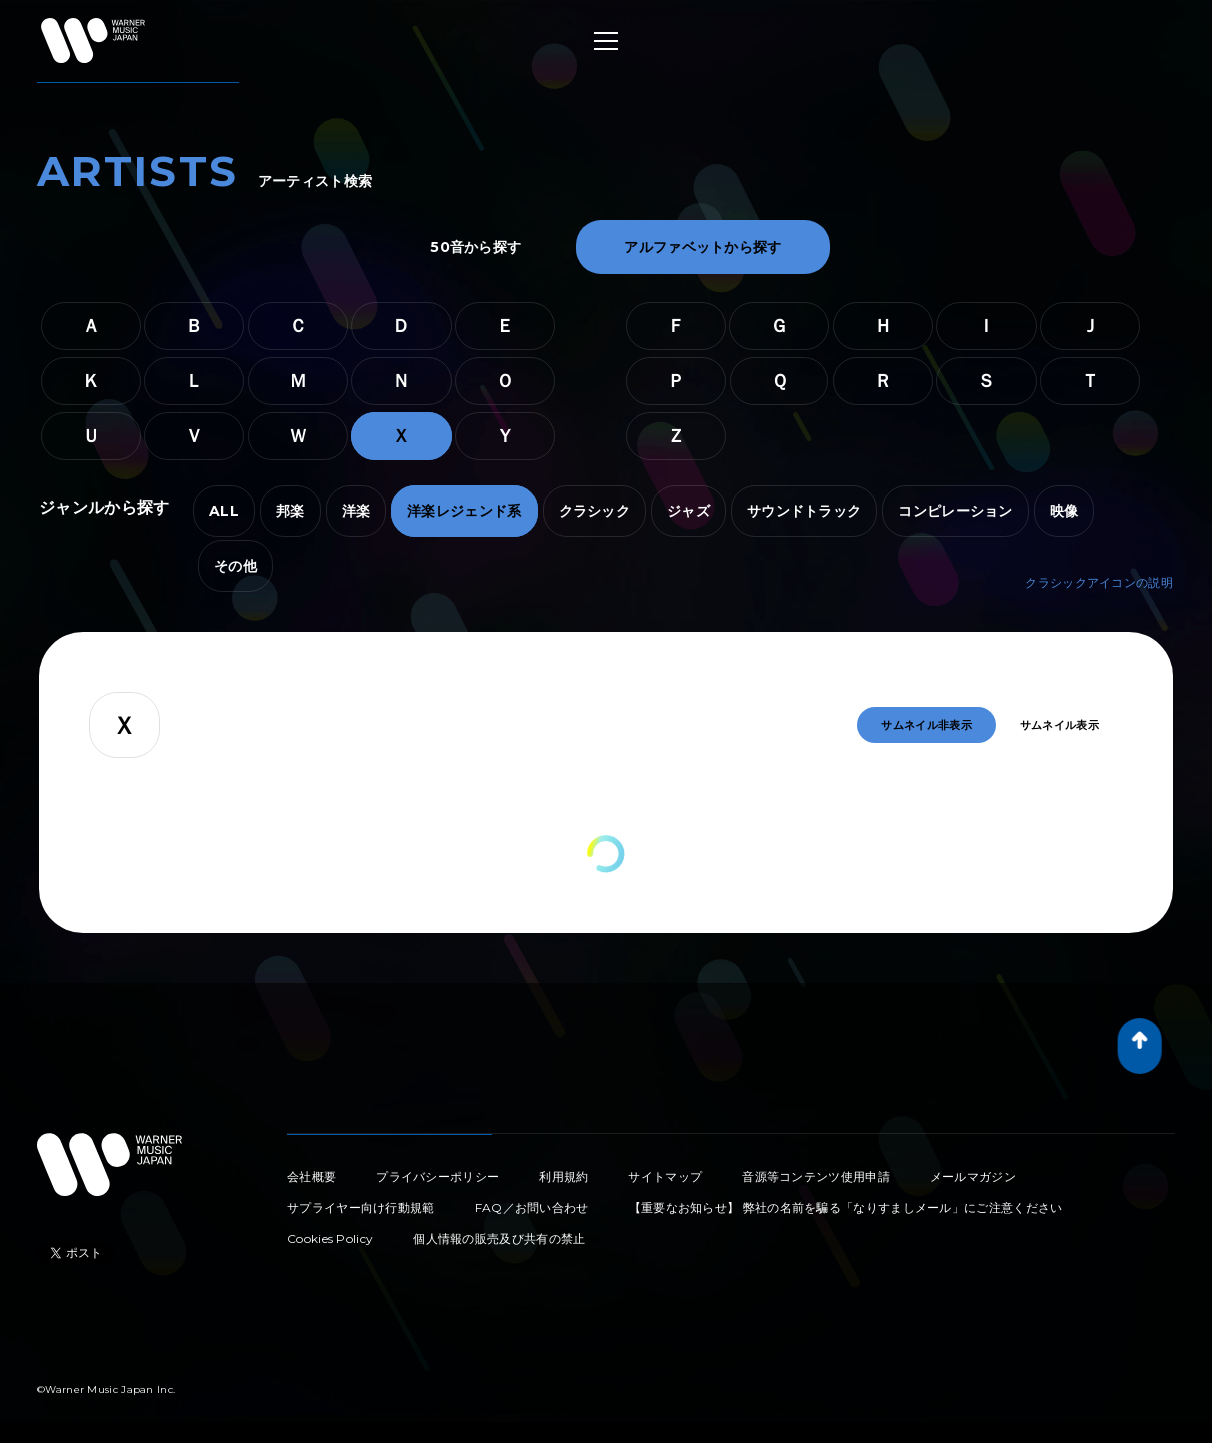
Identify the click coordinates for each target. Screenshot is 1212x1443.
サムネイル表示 (1059, 725)
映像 (1064, 511)
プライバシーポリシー (437, 1176)
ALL (224, 511)
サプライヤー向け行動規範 (361, 1207)
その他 (235, 566)
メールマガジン (973, 1176)
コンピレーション (955, 511)
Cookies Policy (330, 1238)
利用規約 (563, 1176)
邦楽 (290, 511)
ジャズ (688, 511)
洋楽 (356, 511)
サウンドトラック (804, 511)
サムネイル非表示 (926, 725)
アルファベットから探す (702, 247)
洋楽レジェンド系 (464, 511)
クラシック (595, 511)
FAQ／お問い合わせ (532, 1207)
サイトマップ (665, 1176)
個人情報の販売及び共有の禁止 (499, 1238)
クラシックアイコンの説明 (1099, 582)
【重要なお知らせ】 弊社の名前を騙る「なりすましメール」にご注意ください (846, 1207)
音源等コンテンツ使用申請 (816, 1176)
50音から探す (475, 247)
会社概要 (311, 1176)
